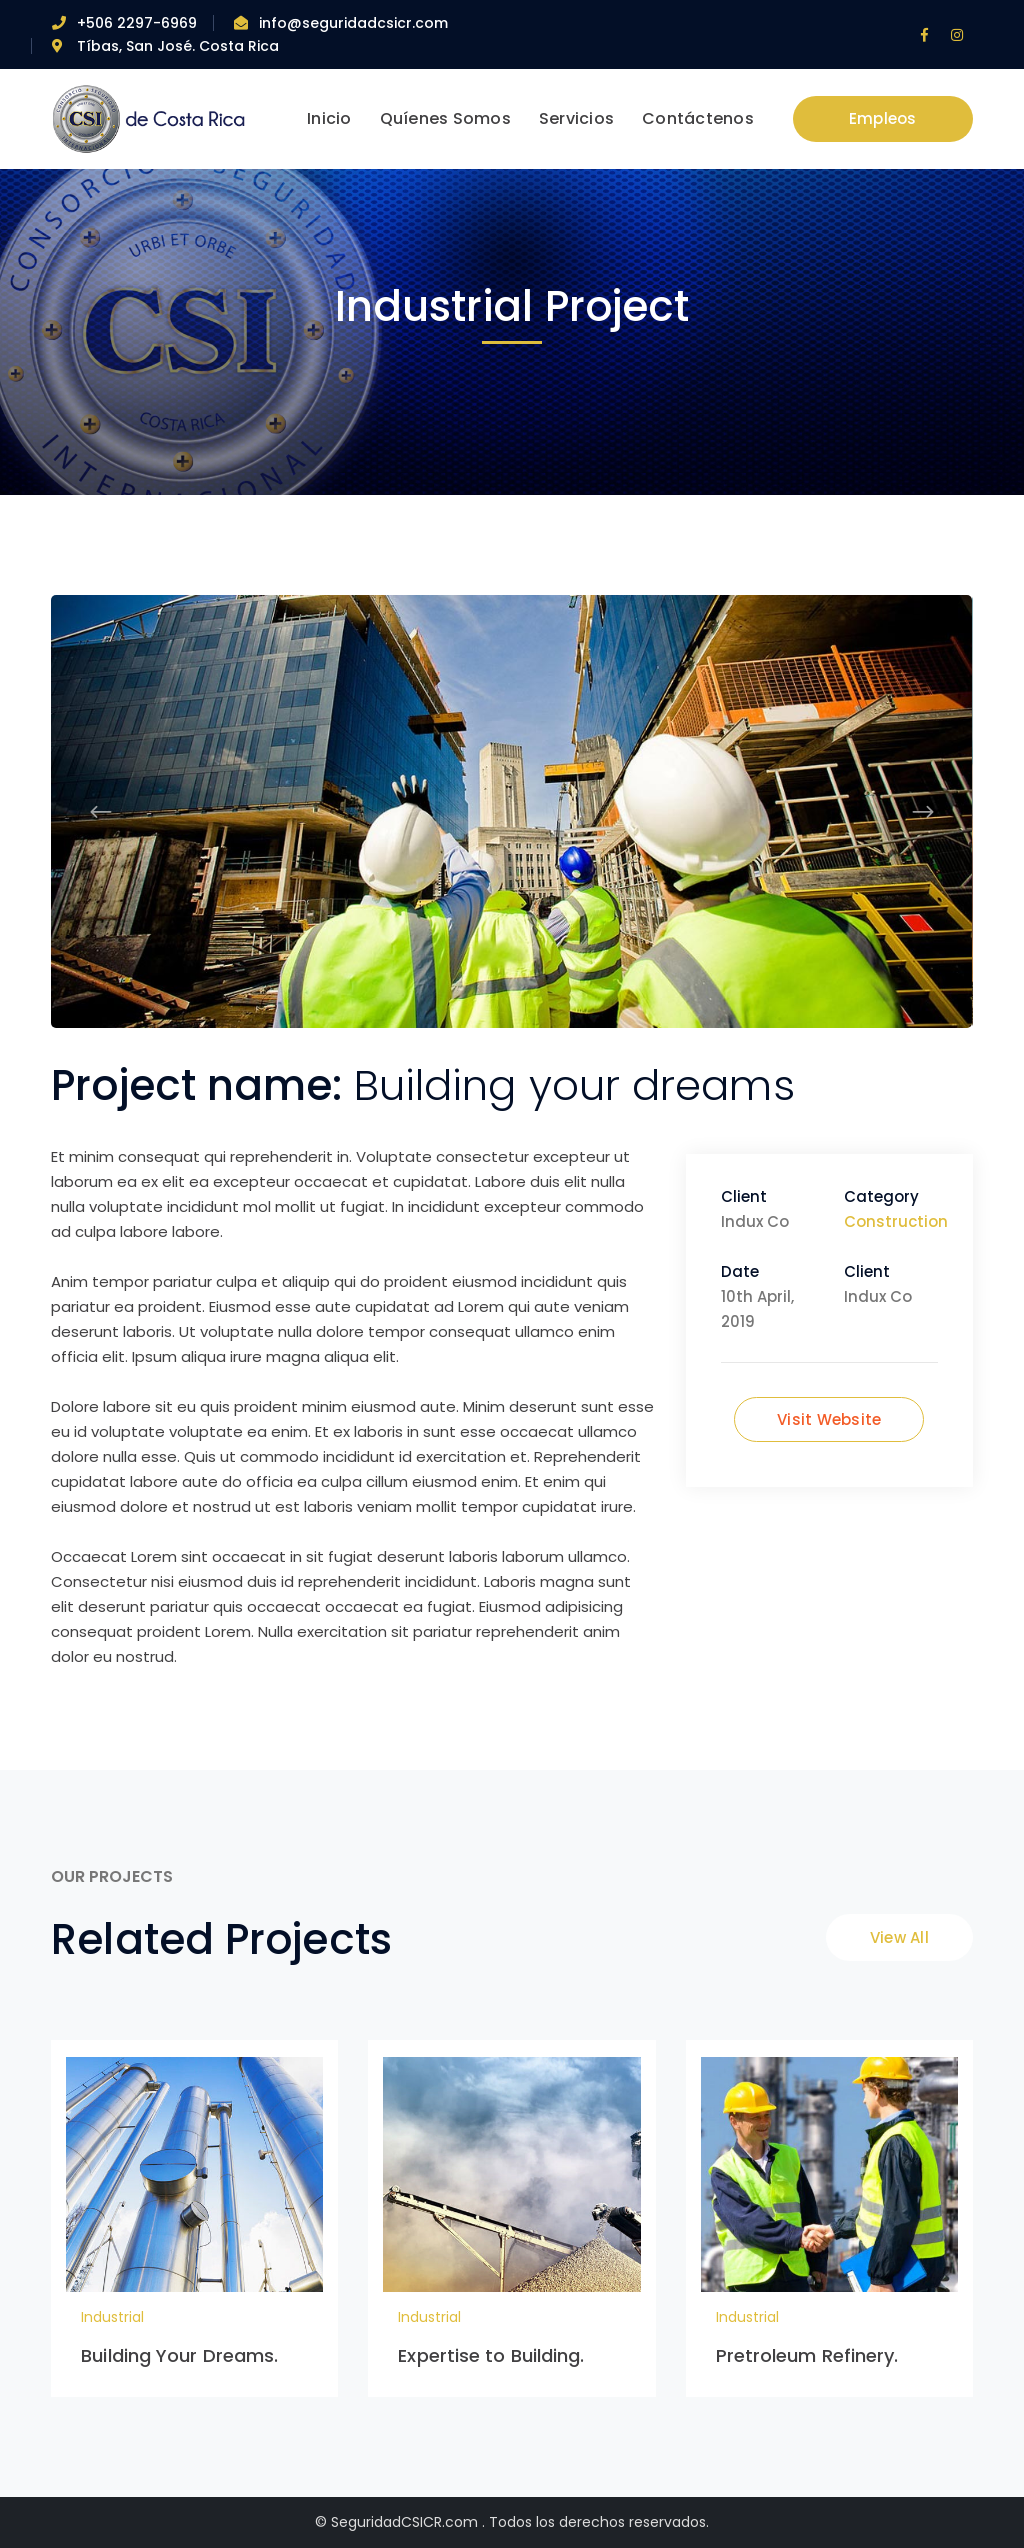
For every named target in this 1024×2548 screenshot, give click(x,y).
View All (899, 1937)
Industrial (112, 2317)
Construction (896, 1221)
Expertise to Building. (491, 2355)
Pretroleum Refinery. (807, 2355)
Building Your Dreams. (179, 2355)
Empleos (883, 118)
